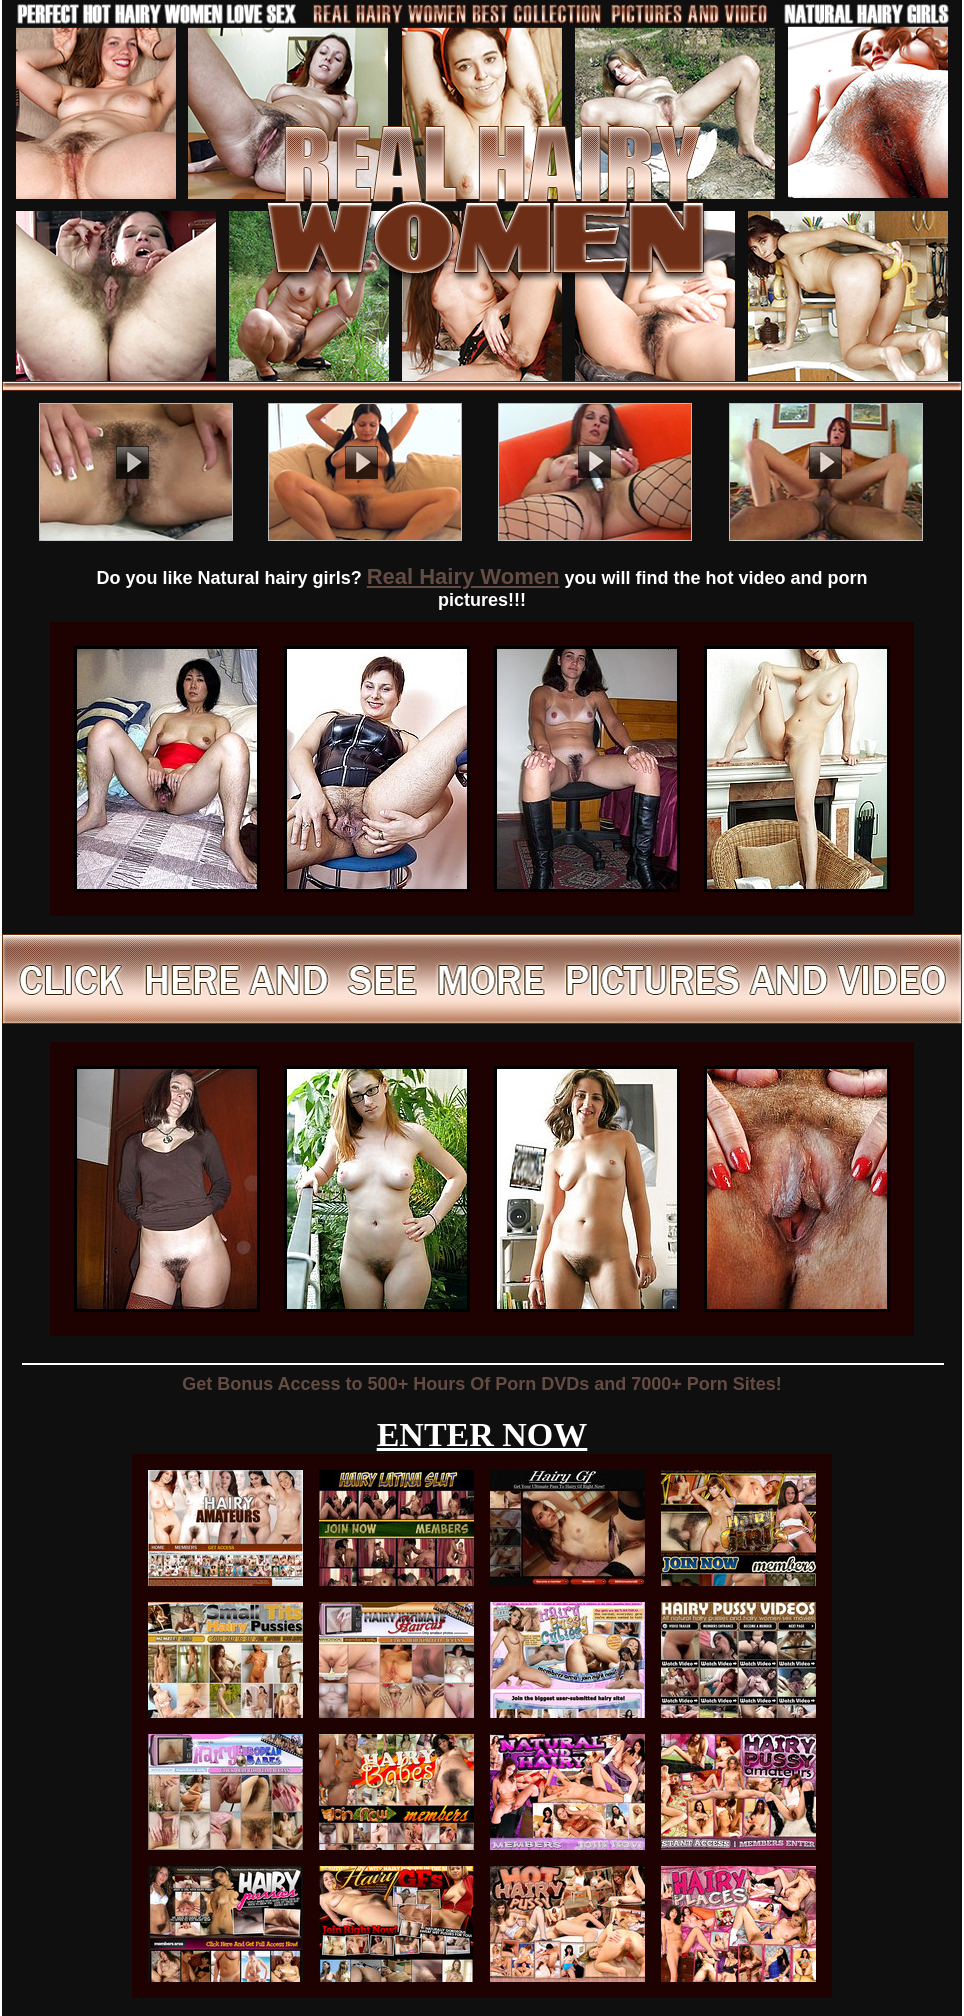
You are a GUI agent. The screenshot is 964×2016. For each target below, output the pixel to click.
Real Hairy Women (463, 576)
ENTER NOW (482, 1434)
